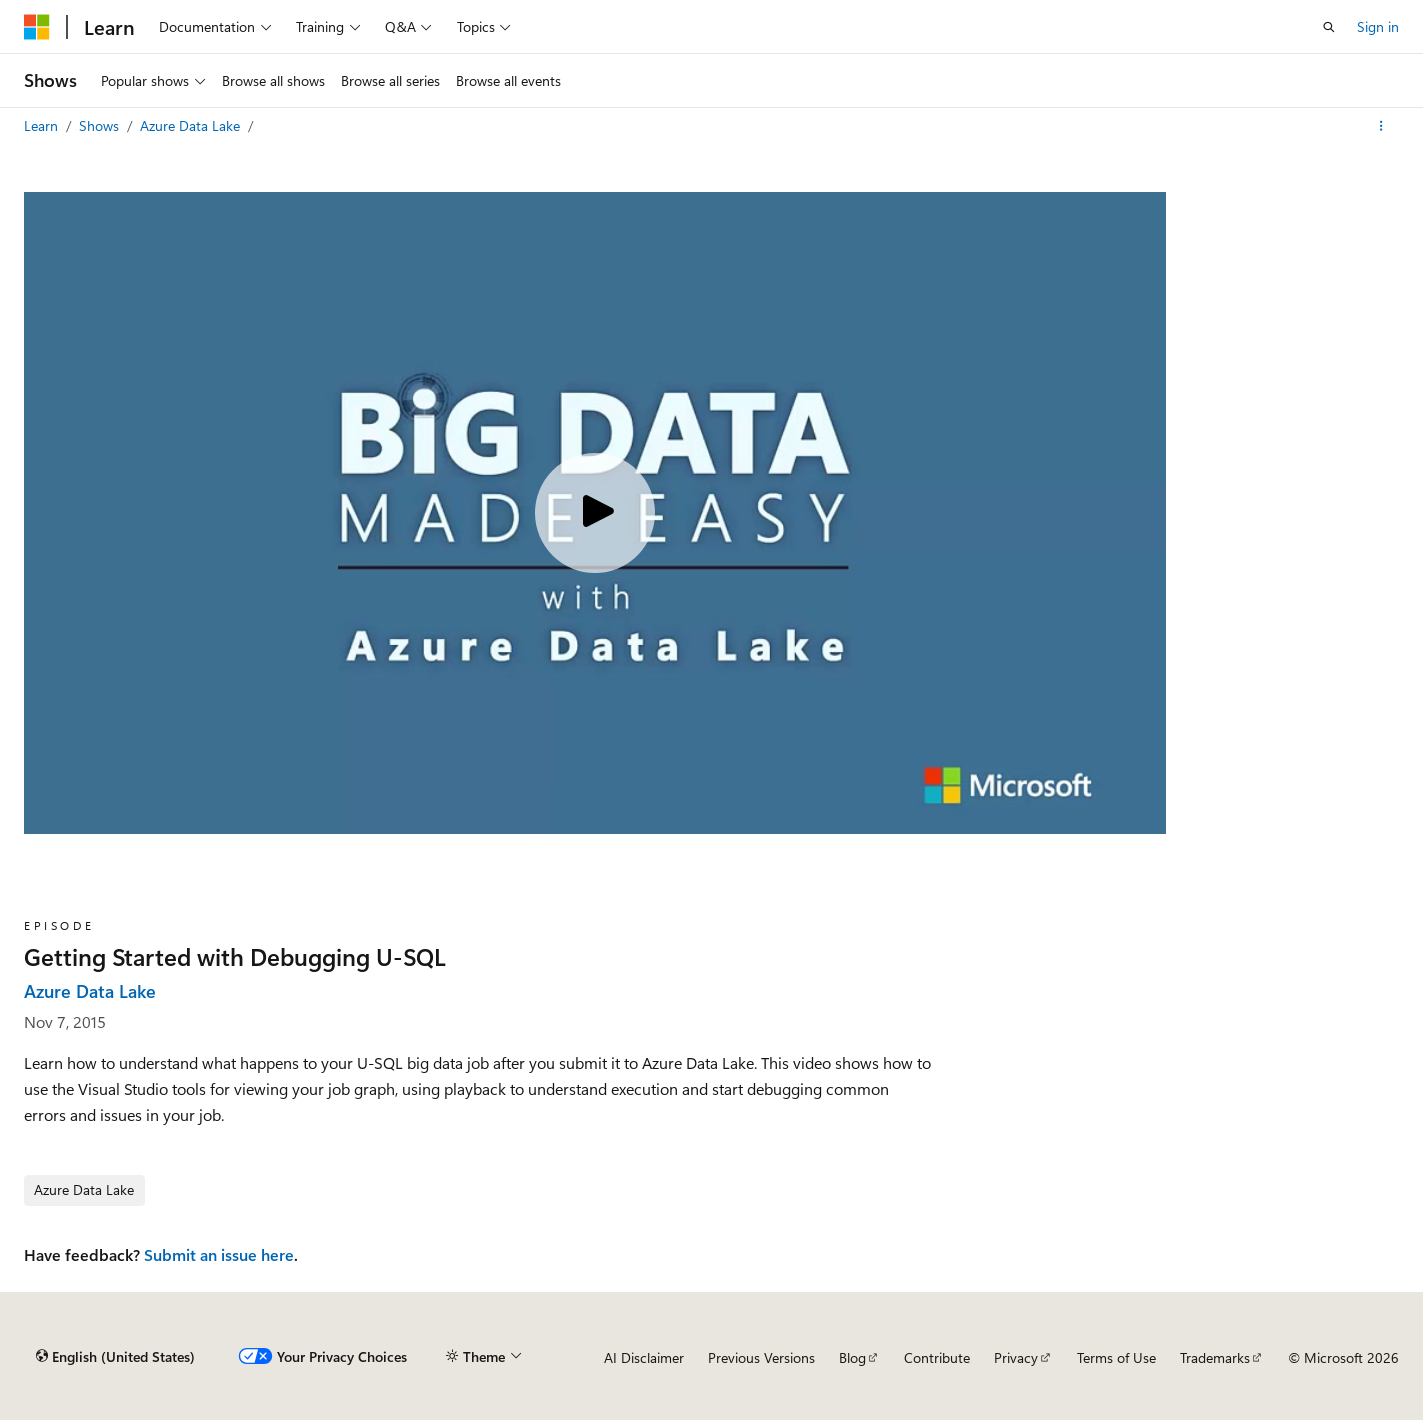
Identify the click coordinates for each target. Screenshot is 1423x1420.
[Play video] (595, 513)
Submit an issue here (219, 1254)
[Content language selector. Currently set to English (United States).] (115, 1357)
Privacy (1016, 1357)
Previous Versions (761, 1357)
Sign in (1378, 26)
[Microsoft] (37, 27)
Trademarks (1215, 1357)
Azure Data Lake (192, 125)
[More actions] (1381, 126)
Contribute (937, 1357)
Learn (43, 125)
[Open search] (1329, 27)
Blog (852, 1357)
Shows (101, 125)
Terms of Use (1116, 1357)
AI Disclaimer (644, 1357)
